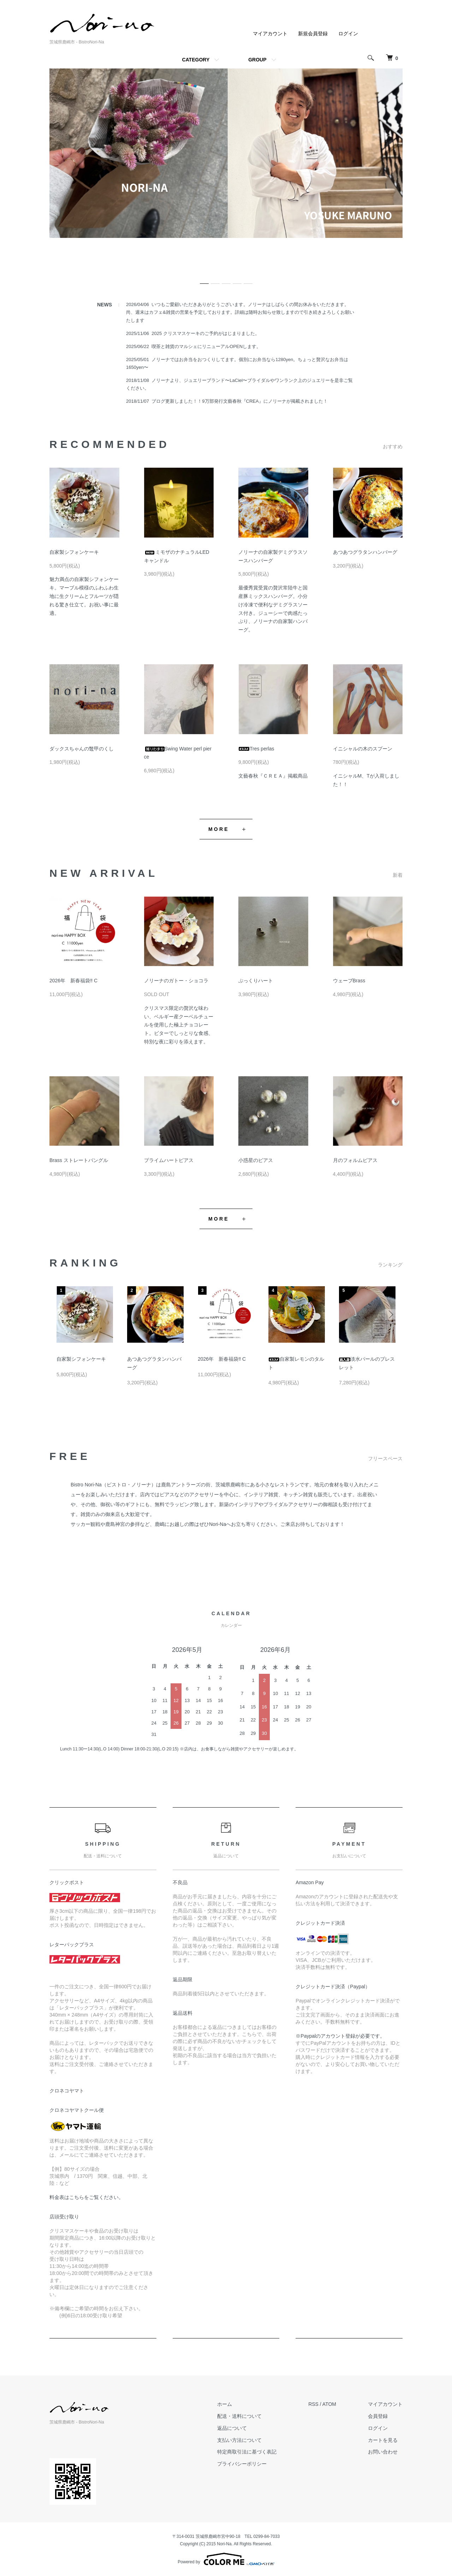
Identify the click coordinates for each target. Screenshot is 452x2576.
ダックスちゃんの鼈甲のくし (81, 748)
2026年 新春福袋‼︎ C (73, 980)
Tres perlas (256, 748)
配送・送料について (239, 2416)
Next (390, 1314)
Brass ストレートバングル (78, 1160)
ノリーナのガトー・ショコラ (176, 980)
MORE (218, 829)
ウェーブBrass (349, 980)
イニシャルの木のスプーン (362, 748)
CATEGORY (195, 59)
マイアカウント (270, 33)
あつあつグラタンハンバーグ (365, 552)
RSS (313, 2404)
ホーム (224, 2404)
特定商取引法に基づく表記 (246, 2452)
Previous (61, 1314)
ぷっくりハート (255, 980)
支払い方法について (239, 2440)
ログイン (348, 33)
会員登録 (378, 2416)
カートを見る (383, 2440)
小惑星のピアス (255, 1160)
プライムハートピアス (169, 1160)
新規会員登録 (313, 33)
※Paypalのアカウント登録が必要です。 (340, 2036)
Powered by (226, 2559)
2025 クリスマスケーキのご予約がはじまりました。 (205, 333)
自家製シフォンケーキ (74, 552)
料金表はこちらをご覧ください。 (86, 2197)
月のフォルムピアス (355, 1160)
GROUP (257, 59)
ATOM (329, 2404)
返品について (232, 2428)
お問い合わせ (383, 2452)
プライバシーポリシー (242, 2464)
